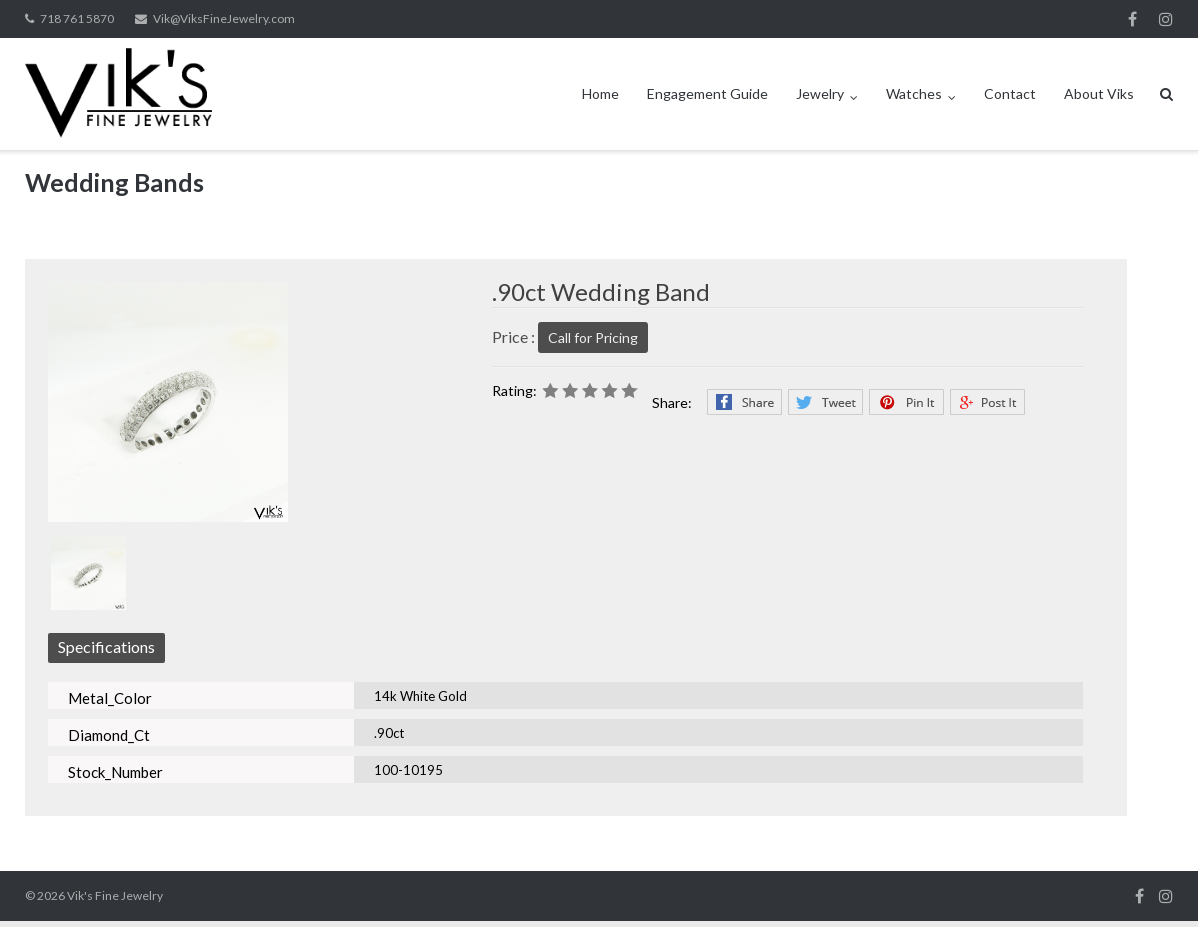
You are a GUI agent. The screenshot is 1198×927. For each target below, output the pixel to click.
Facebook (1132, 19)
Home (600, 93)
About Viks (1099, 93)
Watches (914, 93)
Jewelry (820, 93)
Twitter (825, 402)
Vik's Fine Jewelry (115, 895)
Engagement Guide (707, 93)
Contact (1010, 93)
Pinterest (906, 402)
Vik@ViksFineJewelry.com (224, 18)
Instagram (1166, 19)
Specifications (106, 646)
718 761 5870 (77, 18)
